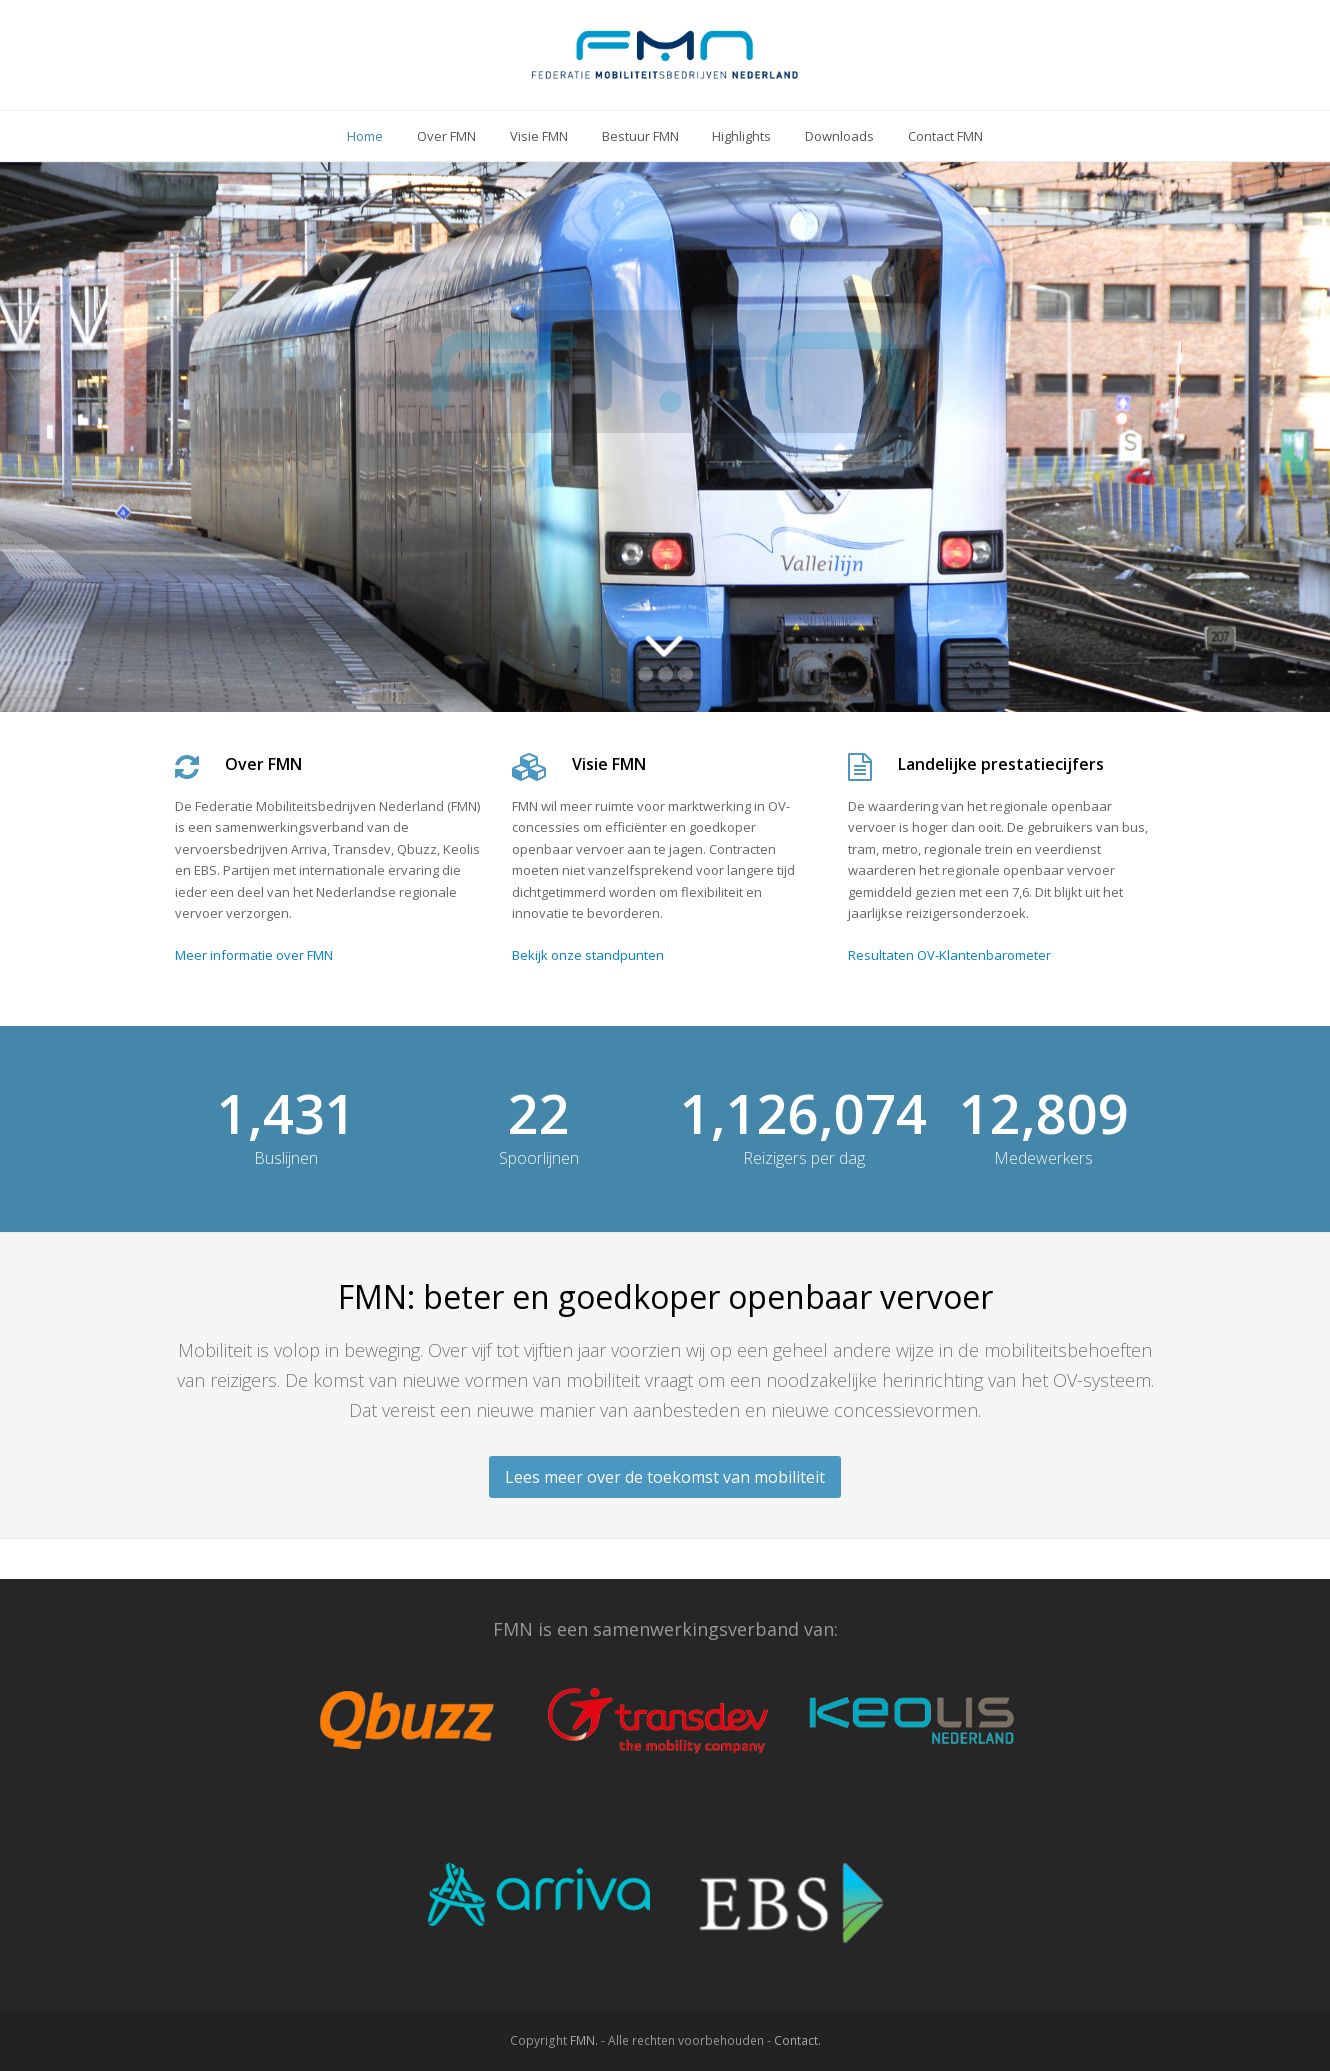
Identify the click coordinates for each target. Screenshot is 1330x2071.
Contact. (797, 2040)
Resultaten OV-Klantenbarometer (949, 955)
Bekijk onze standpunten (588, 955)
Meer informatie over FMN (254, 955)
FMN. (584, 2040)
